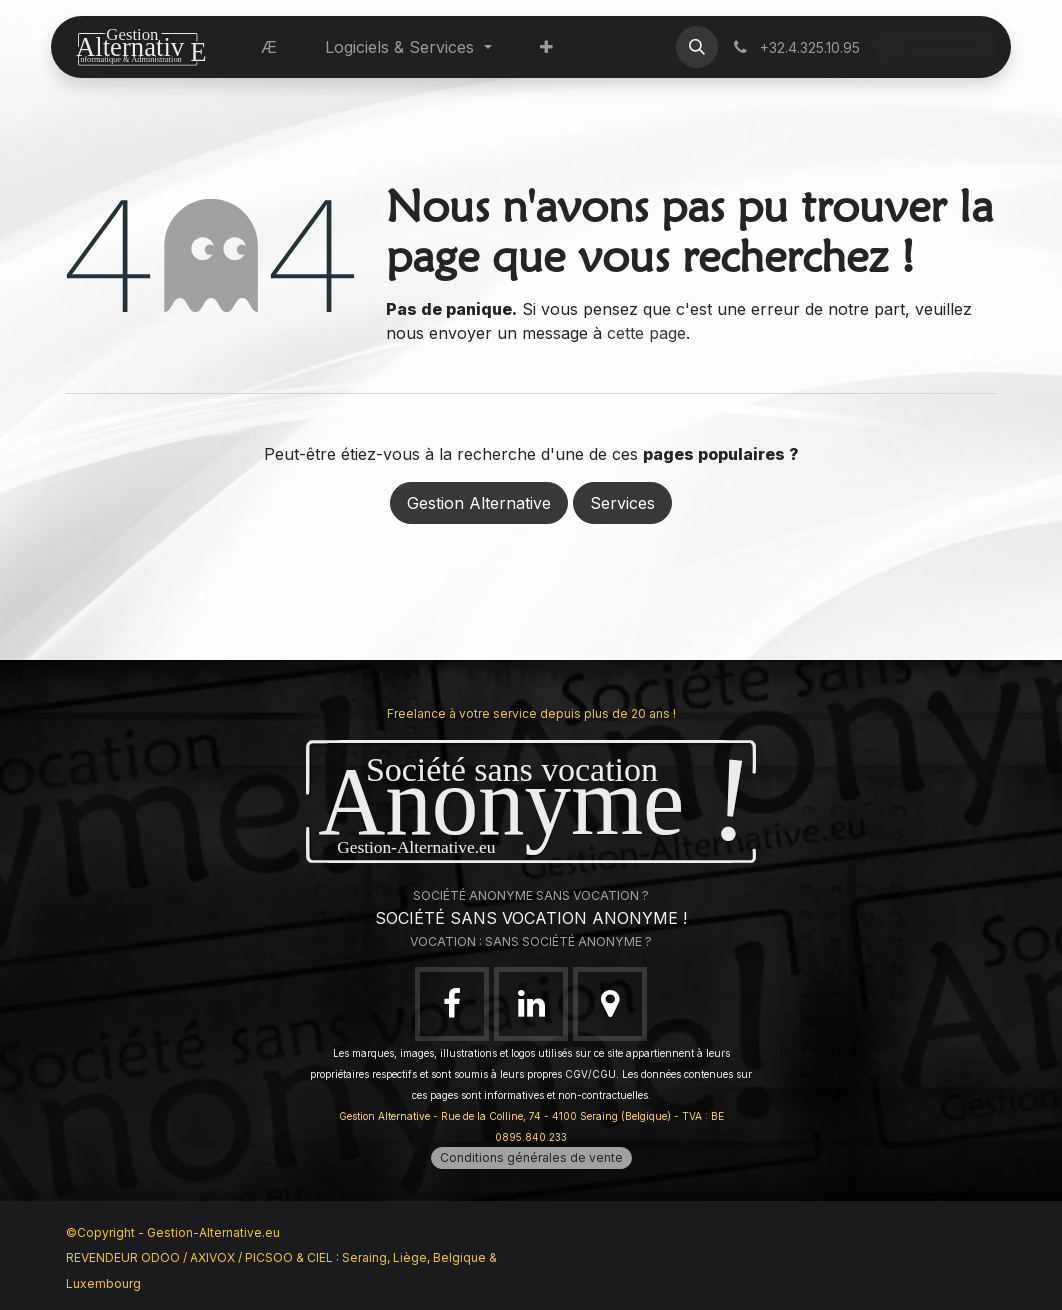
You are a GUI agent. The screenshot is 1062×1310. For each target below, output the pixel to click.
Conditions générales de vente (531, 1157)
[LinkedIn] (531, 1004)
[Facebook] (452, 1004)
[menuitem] (269, 47)
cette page (646, 333)
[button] (697, 47)
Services (622, 503)
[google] (610, 1004)
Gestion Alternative (479, 503)
